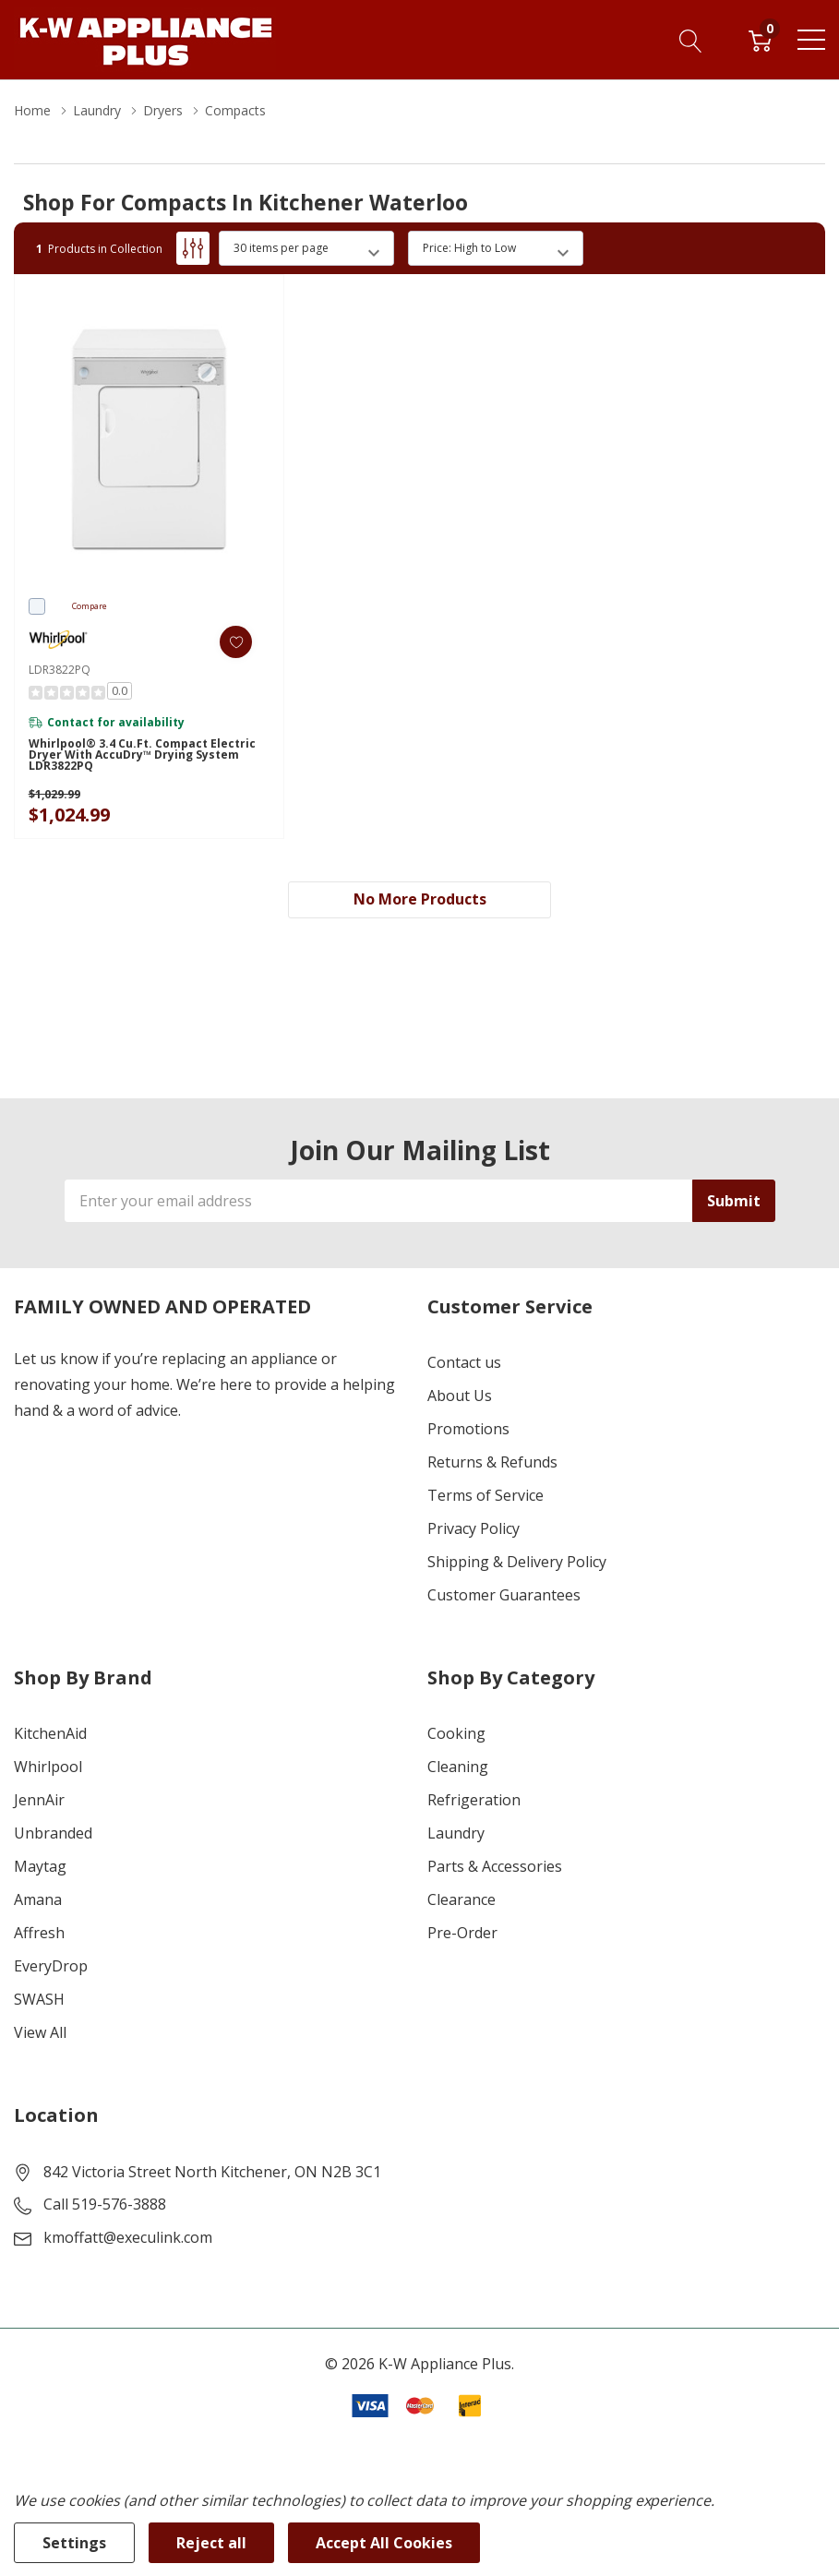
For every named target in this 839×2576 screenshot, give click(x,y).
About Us (459, 1395)
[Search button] (690, 40)
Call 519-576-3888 (104, 2204)
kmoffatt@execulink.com (127, 2237)
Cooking (456, 1733)
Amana (38, 1899)
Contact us (464, 1362)
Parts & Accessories (494, 1866)
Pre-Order (462, 1933)
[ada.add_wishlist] (236, 642)
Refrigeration (474, 1800)
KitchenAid (50, 1733)
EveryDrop (51, 1966)
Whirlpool (48, 1766)
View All (40, 2032)
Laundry (456, 1833)
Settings (74, 2543)
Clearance (461, 1899)
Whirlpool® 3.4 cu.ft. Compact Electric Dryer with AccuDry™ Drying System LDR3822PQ (142, 755)
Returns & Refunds (492, 1462)
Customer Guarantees (504, 1595)
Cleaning (457, 1766)
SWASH (39, 1999)
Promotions (468, 1429)
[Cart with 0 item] (760, 40)
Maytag (40, 1866)
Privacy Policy (473, 1528)
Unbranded (53, 1833)
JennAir (39, 1800)
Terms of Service (485, 1495)
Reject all (211, 2543)
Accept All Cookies (384, 2543)
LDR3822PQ (59, 669)
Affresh (39, 1933)
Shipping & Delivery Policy (516, 1562)
